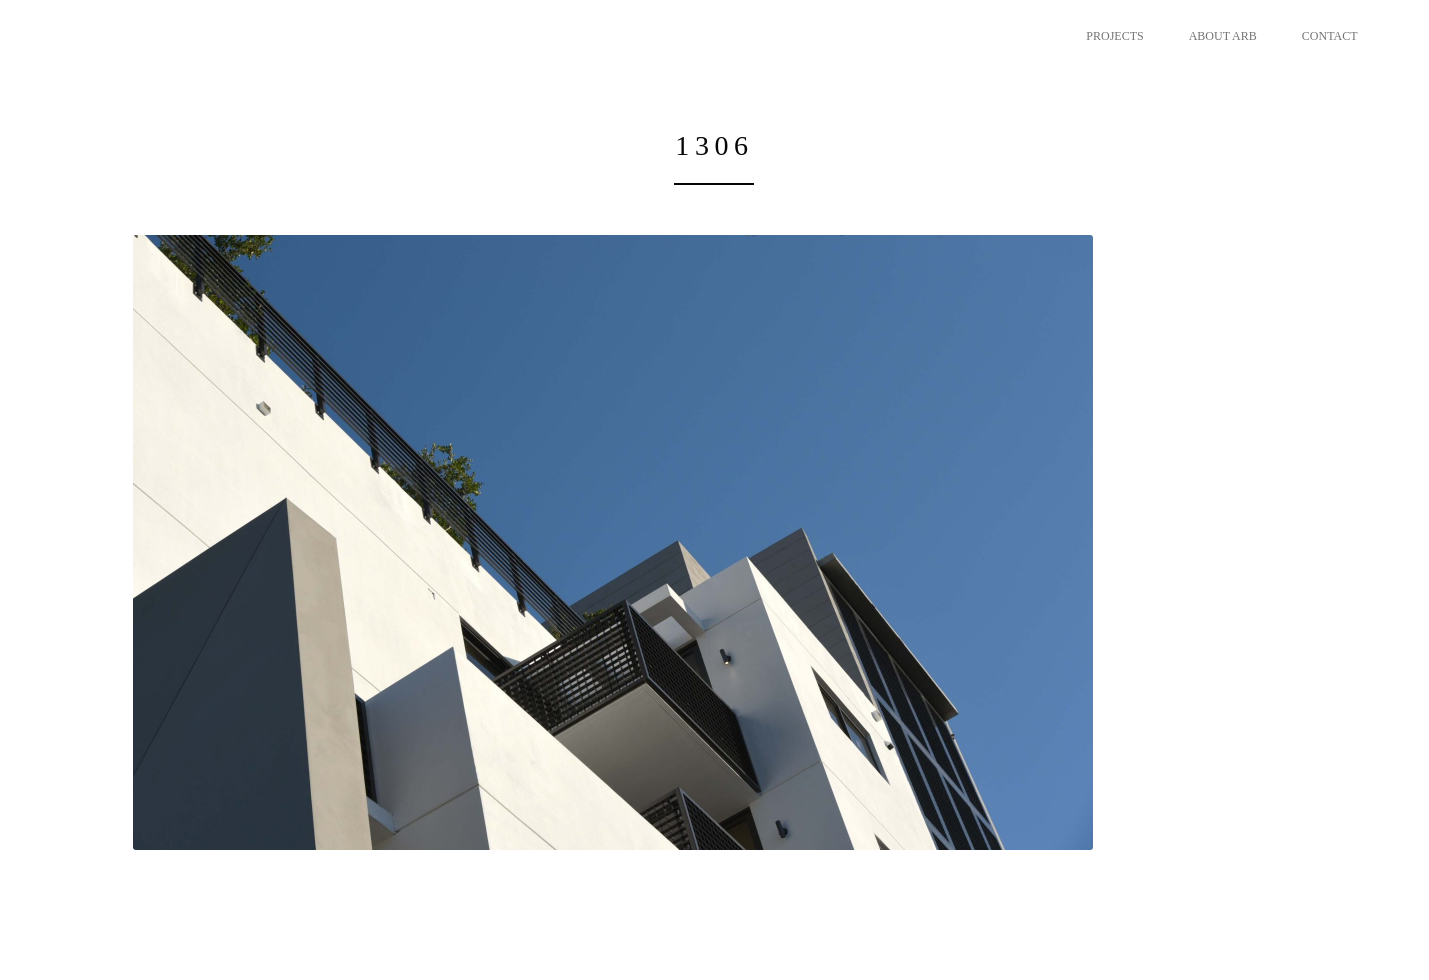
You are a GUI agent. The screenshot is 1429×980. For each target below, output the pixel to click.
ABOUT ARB (1223, 36)
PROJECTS (1114, 36)
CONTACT (1330, 36)
